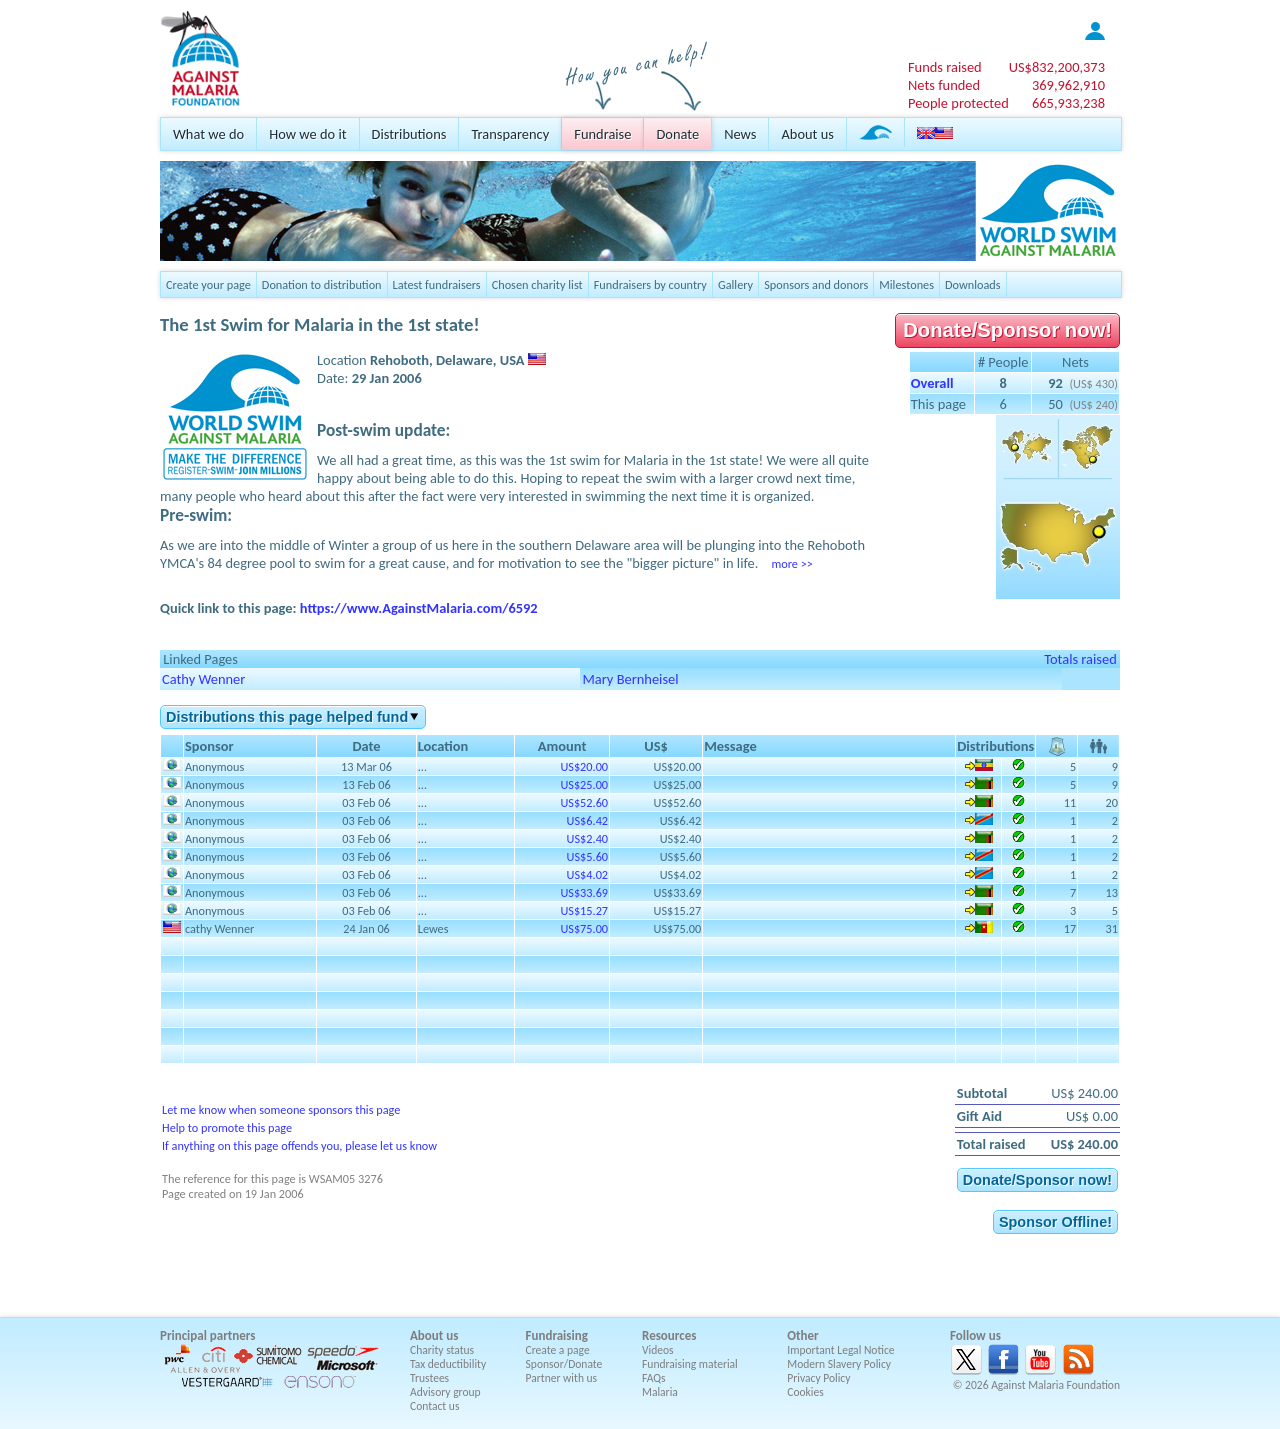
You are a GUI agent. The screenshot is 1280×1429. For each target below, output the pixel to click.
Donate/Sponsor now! (1007, 330)
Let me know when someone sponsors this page (281, 1109)
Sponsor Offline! (1055, 1222)
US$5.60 (587, 856)
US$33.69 (584, 892)
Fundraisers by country (650, 284)
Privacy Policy (818, 1378)
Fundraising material (690, 1364)
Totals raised (1080, 659)
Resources (669, 1335)
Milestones (906, 284)
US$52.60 (584, 802)
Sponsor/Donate (564, 1364)
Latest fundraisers (437, 284)
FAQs (654, 1378)
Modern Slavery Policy (839, 1364)
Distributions (409, 134)
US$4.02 (587, 874)
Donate (677, 134)
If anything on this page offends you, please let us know (299, 1145)
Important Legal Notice (840, 1350)
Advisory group (445, 1392)
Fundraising (557, 1335)
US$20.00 (584, 766)
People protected (958, 103)
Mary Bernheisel (630, 679)
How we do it (307, 134)
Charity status (442, 1350)
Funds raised (945, 67)
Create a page (558, 1350)
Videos (658, 1350)
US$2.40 (587, 838)
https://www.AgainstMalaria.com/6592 (419, 608)
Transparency (510, 134)
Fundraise (602, 134)
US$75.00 (584, 928)
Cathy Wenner (203, 679)
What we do (208, 134)
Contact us (434, 1406)
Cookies (805, 1392)
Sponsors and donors (816, 284)
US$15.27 (584, 910)
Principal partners (207, 1335)
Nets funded (944, 85)
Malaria (660, 1392)
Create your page (208, 284)
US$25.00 (584, 784)
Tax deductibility (448, 1364)
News (740, 134)
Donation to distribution (322, 284)
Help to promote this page (227, 1127)
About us (807, 134)
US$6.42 (587, 820)
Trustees (429, 1378)
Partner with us (562, 1378)
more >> (791, 563)
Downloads (973, 284)
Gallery (735, 284)
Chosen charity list (537, 284)
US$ (1057, 67)
